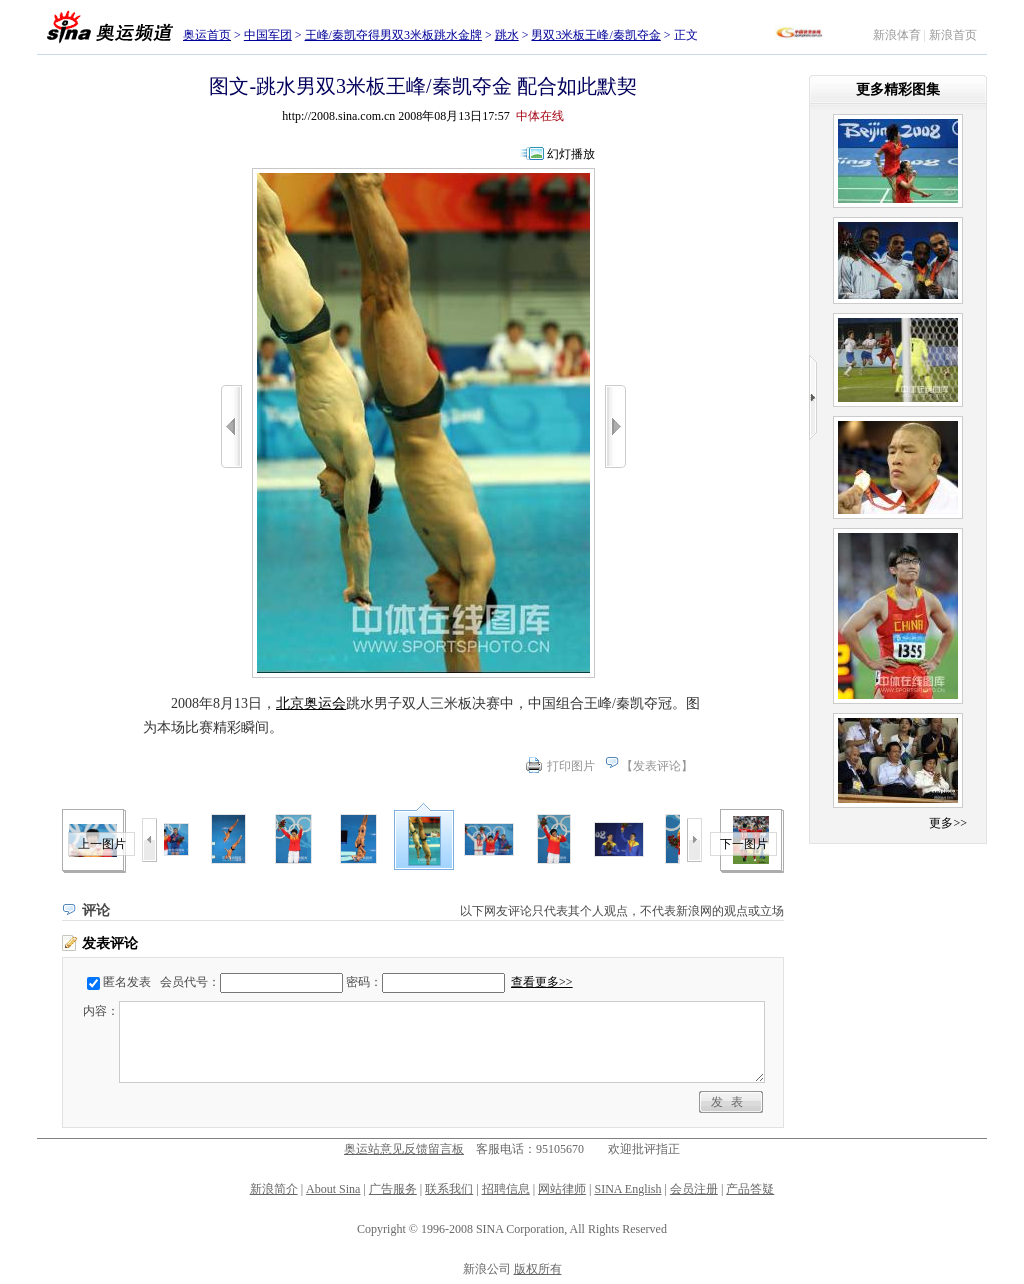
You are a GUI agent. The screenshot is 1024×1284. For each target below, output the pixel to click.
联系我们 (449, 1189)
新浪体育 (897, 35)
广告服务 (393, 1189)
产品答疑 (750, 1189)
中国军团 (268, 35)
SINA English (627, 1189)
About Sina (333, 1189)
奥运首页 (207, 35)
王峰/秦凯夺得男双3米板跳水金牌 (393, 35)
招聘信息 (506, 1189)
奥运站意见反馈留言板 (404, 1149)
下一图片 (744, 844)
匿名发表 (127, 982)
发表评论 (657, 766)
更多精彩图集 (898, 89)
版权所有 (538, 1269)
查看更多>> (542, 982)
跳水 (507, 35)
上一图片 (102, 844)
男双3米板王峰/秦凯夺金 (595, 35)
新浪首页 (953, 35)
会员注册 (694, 1189)
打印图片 (571, 766)
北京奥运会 (311, 703)
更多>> (948, 823)
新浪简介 (274, 1189)
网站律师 (562, 1189)
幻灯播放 (571, 154)
